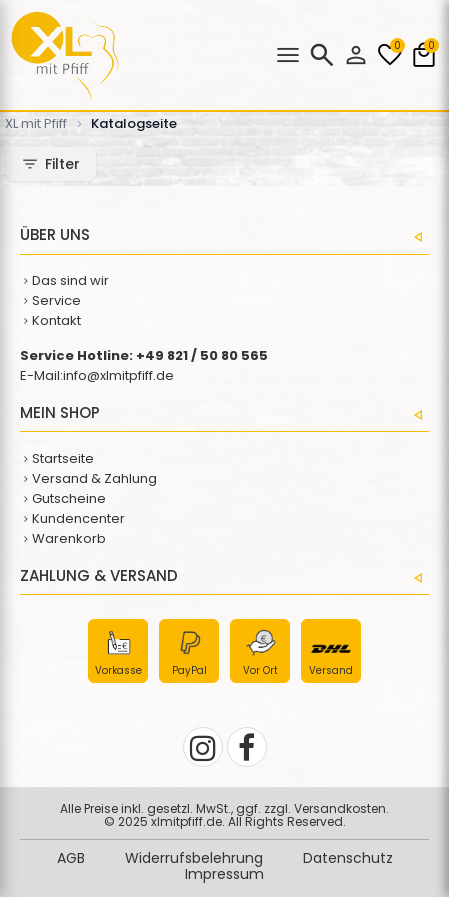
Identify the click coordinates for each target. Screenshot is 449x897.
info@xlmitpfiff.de (118, 375)
